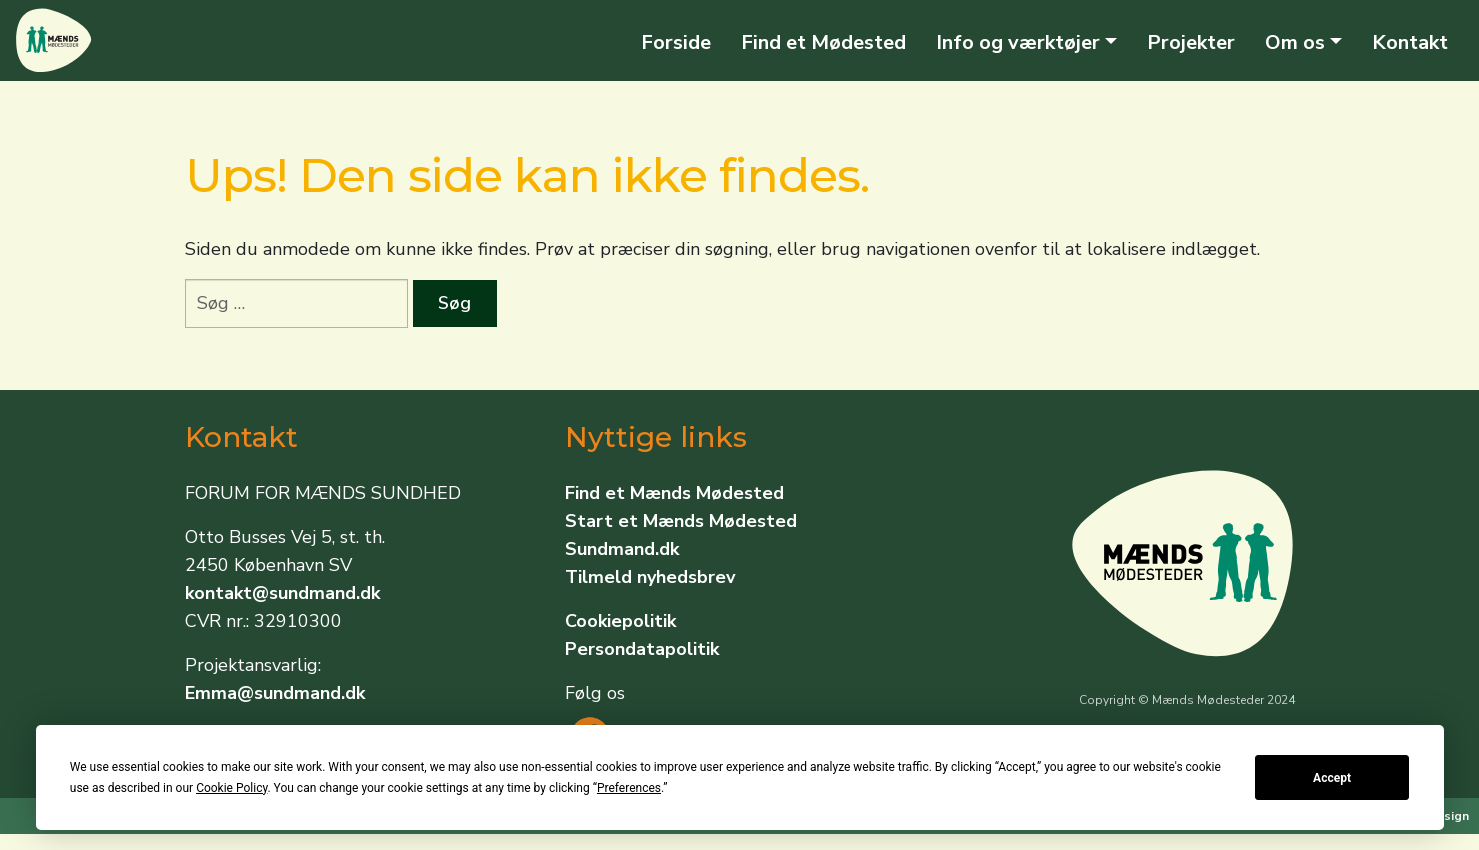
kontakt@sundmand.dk (282, 593)
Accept (1332, 778)
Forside (676, 42)
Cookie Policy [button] (231, 788)
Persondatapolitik (642, 649)
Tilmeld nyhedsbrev (650, 577)
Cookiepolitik (620, 621)
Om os (1295, 42)
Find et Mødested (823, 42)
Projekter (1191, 42)
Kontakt (1410, 42)
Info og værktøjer (1018, 42)
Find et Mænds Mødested (674, 493)
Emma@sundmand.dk (275, 693)
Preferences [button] (629, 788)
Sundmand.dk (622, 549)
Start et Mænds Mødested (681, 521)
